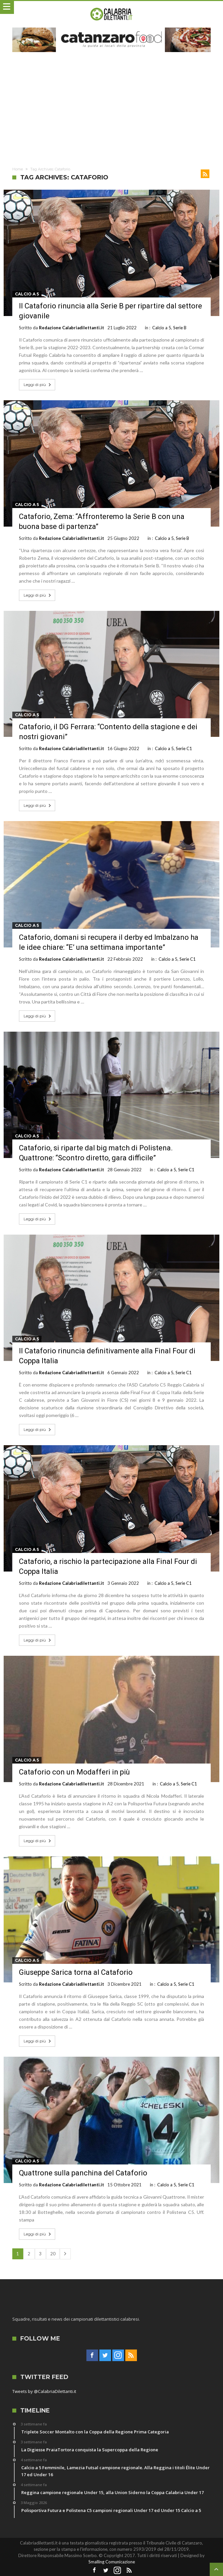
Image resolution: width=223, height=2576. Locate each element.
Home (17, 169)
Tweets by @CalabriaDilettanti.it (44, 2391)
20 (53, 2253)
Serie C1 (184, 748)
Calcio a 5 (27, 293)
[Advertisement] (111, 108)
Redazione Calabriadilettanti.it (71, 327)
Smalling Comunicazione (111, 2561)
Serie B (179, 327)
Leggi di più (38, 384)
